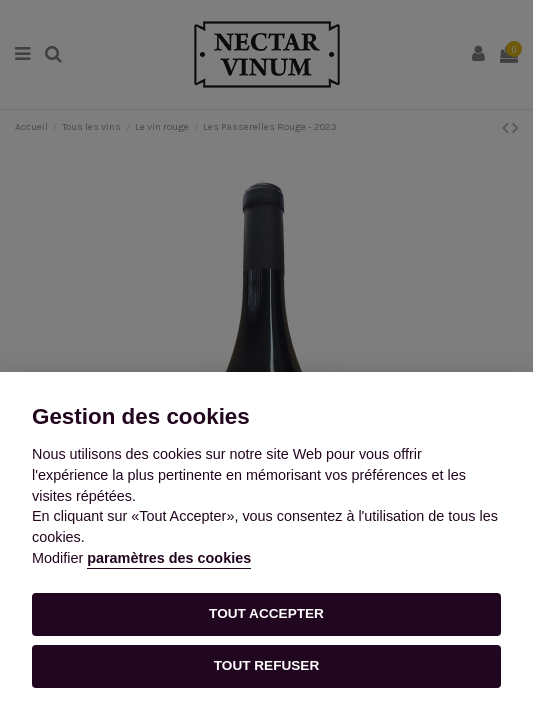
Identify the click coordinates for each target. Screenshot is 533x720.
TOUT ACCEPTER (266, 613)
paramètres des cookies (169, 558)
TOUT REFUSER (266, 665)
